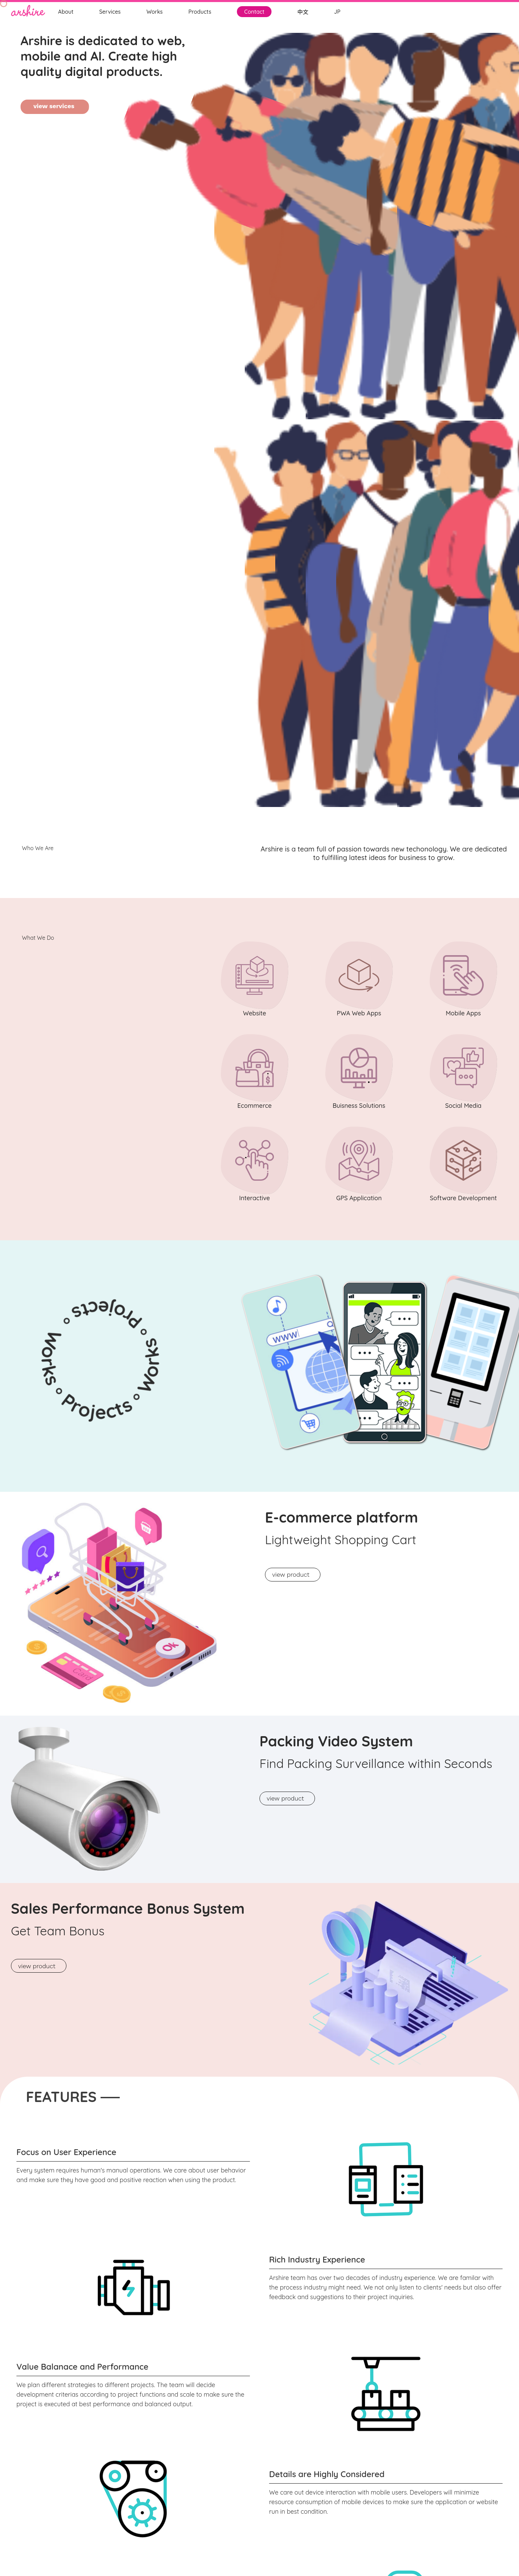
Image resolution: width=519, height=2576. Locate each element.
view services (54, 106)
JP (337, 11)
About (66, 11)
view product (292, 1574)
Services (110, 11)
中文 (303, 12)
